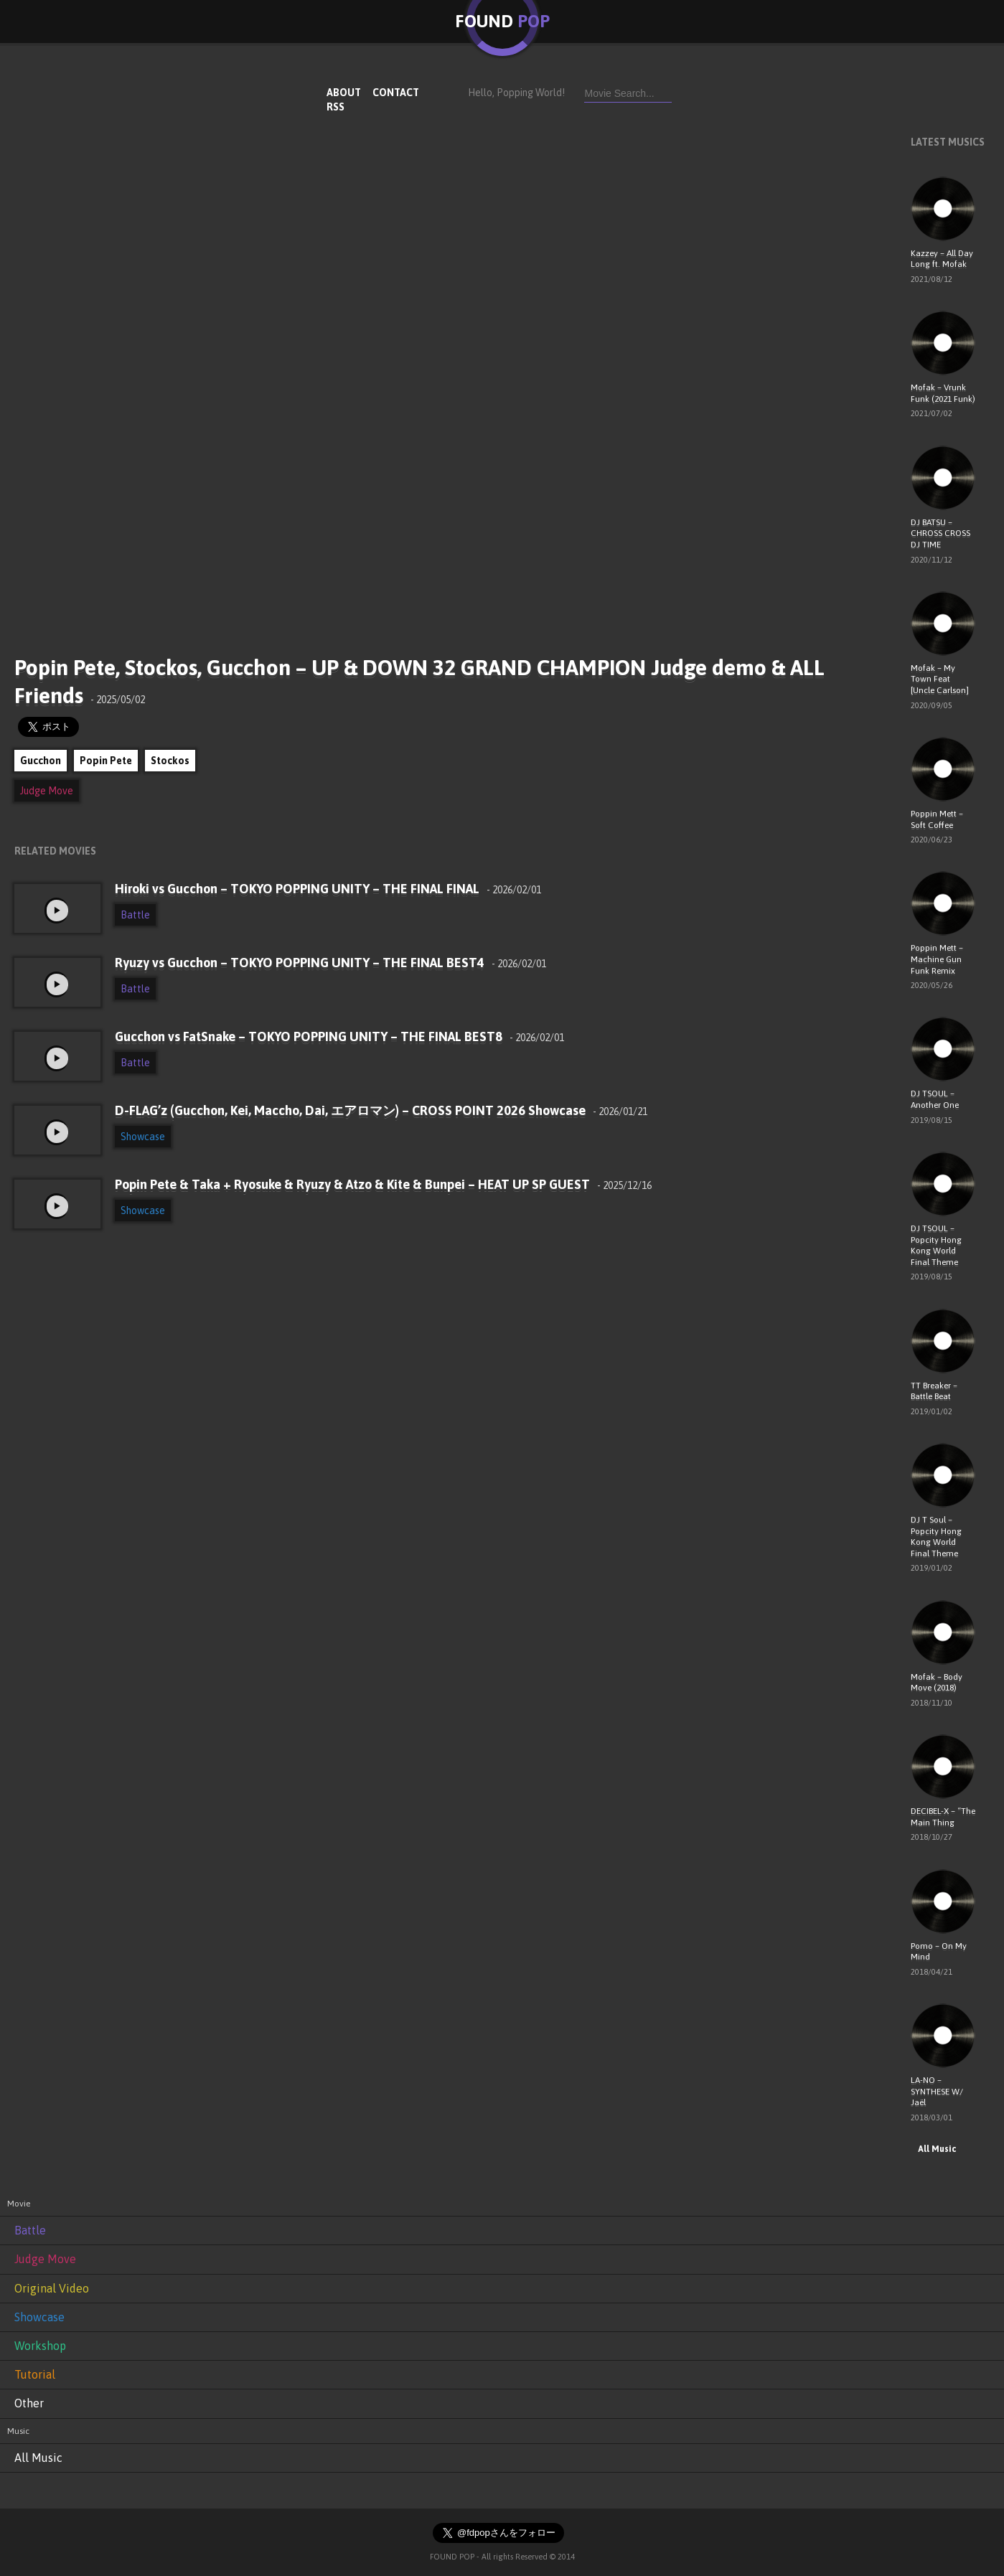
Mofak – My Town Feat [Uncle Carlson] (940, 679)
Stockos (170, 760)
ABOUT (344, 92)
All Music (933, 2149)
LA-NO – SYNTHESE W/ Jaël (937, 2091)
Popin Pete (106, 760)
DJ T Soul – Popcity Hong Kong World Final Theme (936, 1537)
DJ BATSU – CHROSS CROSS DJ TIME (940, 533)
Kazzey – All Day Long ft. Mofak (942, 259)
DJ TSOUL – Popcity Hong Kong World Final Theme (936, 1245)
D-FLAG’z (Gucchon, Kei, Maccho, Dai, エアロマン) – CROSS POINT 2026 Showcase (381, 1110)
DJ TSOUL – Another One (935, 1099)
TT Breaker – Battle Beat (934, 1391)
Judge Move (46, 790)
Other (29, 2403)
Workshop (40, 2345)
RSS (335, 107)
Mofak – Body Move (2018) (936, 1682)
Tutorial (34, 2374)
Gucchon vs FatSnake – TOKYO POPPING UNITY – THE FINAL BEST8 (339, 1036)
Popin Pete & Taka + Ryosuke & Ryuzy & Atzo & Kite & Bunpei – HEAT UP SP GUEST (383, 1184)
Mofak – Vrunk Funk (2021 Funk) (943, 393)
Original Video (51, 2288)
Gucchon (40, 760)
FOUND (502, 21)
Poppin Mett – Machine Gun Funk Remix (937, 959)
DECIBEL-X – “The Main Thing (943, 1817)
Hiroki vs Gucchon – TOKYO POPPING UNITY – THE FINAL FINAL (328, 888)
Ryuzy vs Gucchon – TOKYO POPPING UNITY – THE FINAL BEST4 (330, 962)
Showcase (143, 1136)
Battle (135, 915)
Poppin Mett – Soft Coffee (937, 819)
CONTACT (395, 92)
